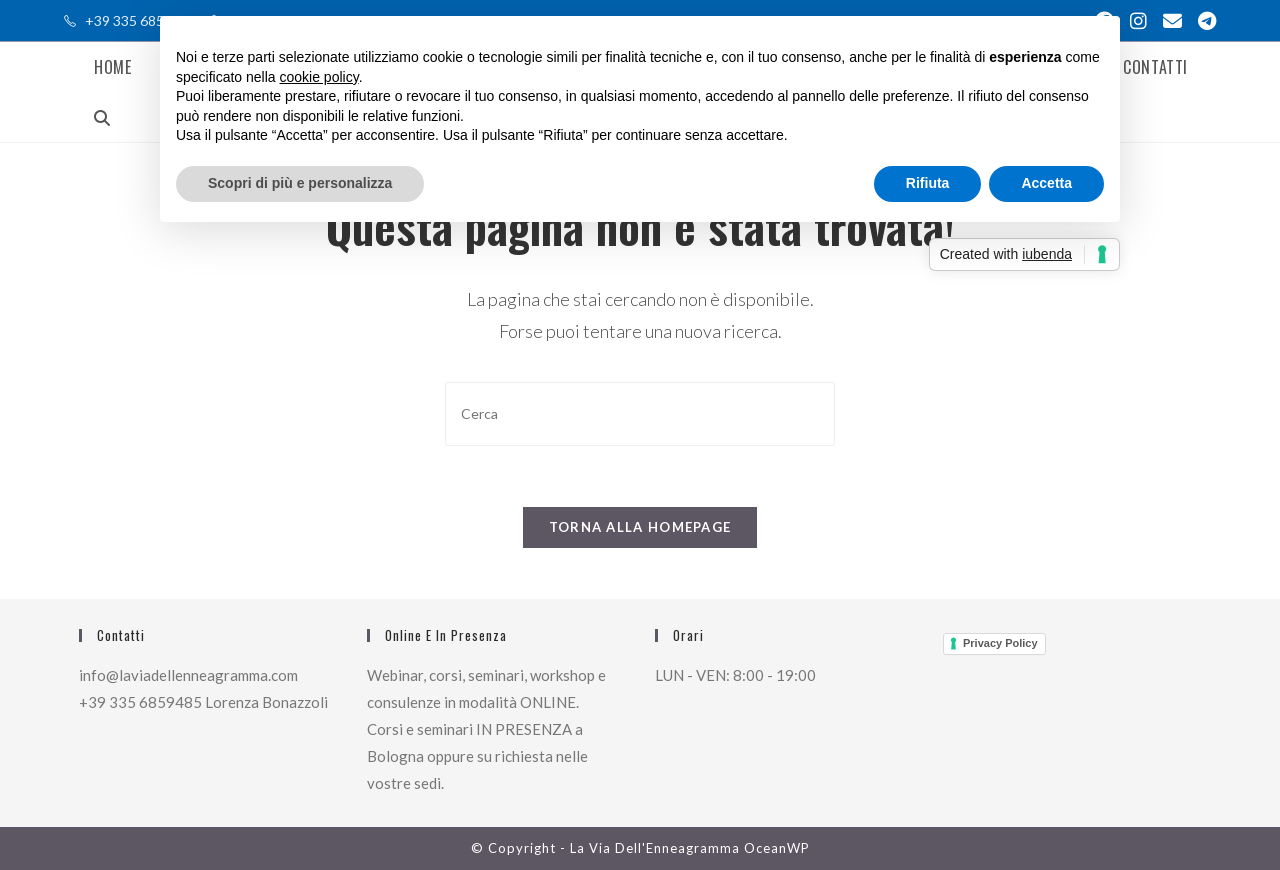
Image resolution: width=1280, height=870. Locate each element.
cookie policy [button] (319, 77)
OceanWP (777, 848)
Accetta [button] (1046, 183)
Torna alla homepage (640, 527)
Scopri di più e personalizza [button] (300, 183)
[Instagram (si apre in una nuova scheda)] (1138, 21)
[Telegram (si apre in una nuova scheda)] (1203, 21)
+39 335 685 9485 (142, 20)
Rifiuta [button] (928, 183)
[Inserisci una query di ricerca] (640, 413)
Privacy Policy (1000, 643)
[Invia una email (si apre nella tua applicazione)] (1172, 21)
